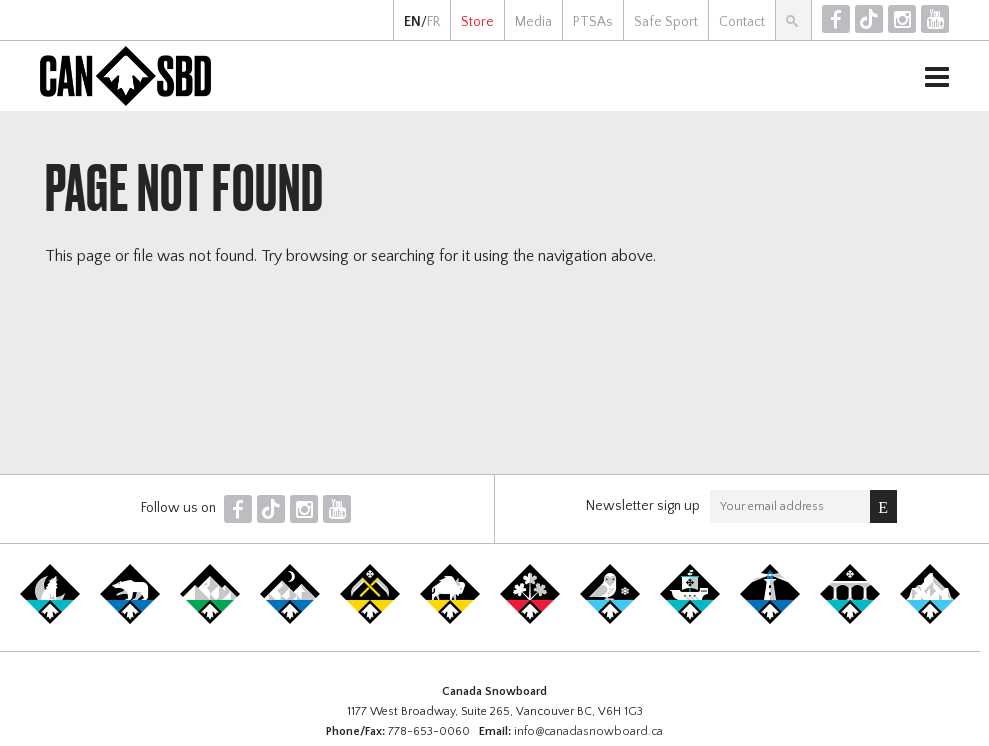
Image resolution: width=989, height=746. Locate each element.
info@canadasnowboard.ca (588, 731)
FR (433, 22)
